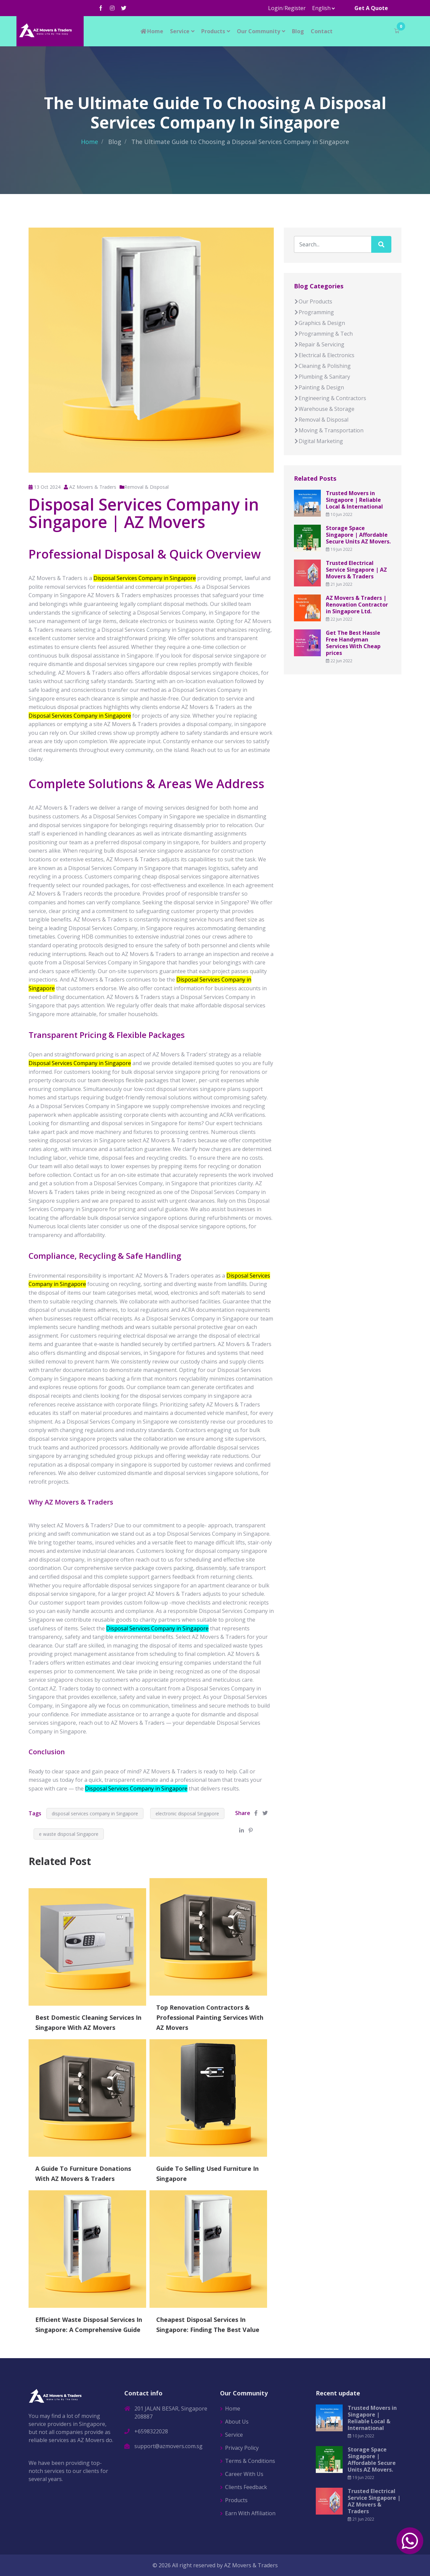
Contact (322, 31)
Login (275, 8)
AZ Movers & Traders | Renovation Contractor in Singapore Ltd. (357, 604)
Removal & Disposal (146, 487)
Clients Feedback (246, 2487)
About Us (237, 2421)
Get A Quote (371, 8)
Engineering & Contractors (330, 398)
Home (151, 31)
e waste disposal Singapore (68, 1834)
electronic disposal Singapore (187, 1813)
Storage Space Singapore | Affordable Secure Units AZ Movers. (358, 534)
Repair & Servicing (319, 344)
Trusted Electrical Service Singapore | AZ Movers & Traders (356, 569)
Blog (298, 31)
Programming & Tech (323, 333)
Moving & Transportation (328, 430)
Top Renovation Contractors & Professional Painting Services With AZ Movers (209, 2017)
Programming (314, 312)
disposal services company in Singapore (95, 1813)
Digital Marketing (318, 441)
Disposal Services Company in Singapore (157, 1628)
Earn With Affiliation (250, 2513)
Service (179, 31)
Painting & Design (319, 387)
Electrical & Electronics (324, 355)
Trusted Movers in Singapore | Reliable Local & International (354, 499)
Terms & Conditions (250, 2461)
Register (295, 8)
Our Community (258, 31)
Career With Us (244, 2474)
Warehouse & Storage (324, 409)
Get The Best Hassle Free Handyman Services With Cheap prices (353, 643)
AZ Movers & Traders (251, 2565)
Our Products (313, 301)
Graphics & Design (319, 323)
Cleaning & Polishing (322, 366)
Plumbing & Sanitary (322, 376)
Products (213, 31)
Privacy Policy (242, 2447)
